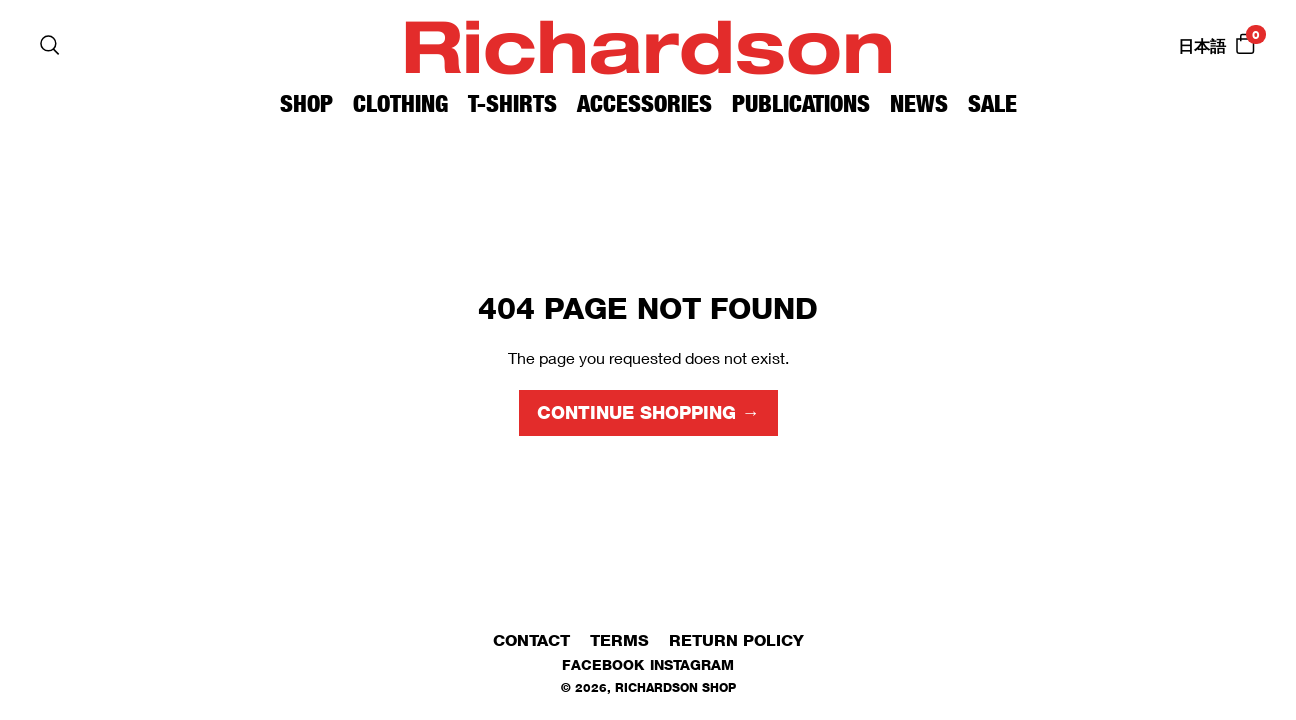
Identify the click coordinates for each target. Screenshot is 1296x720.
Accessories (644, 103)
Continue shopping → (648, 413)
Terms (619, 640)
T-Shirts (512, 103)
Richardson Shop (675, 687)
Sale (992, 103)
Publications (801, 103)
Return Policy (736, 640)
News (919, 103)
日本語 (1202, 46)
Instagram (692, 664)
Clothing (400, 103)
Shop (306, 103)
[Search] (50, 45)
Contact (531, 640)
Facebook (603, 664)
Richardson (648, 44)
